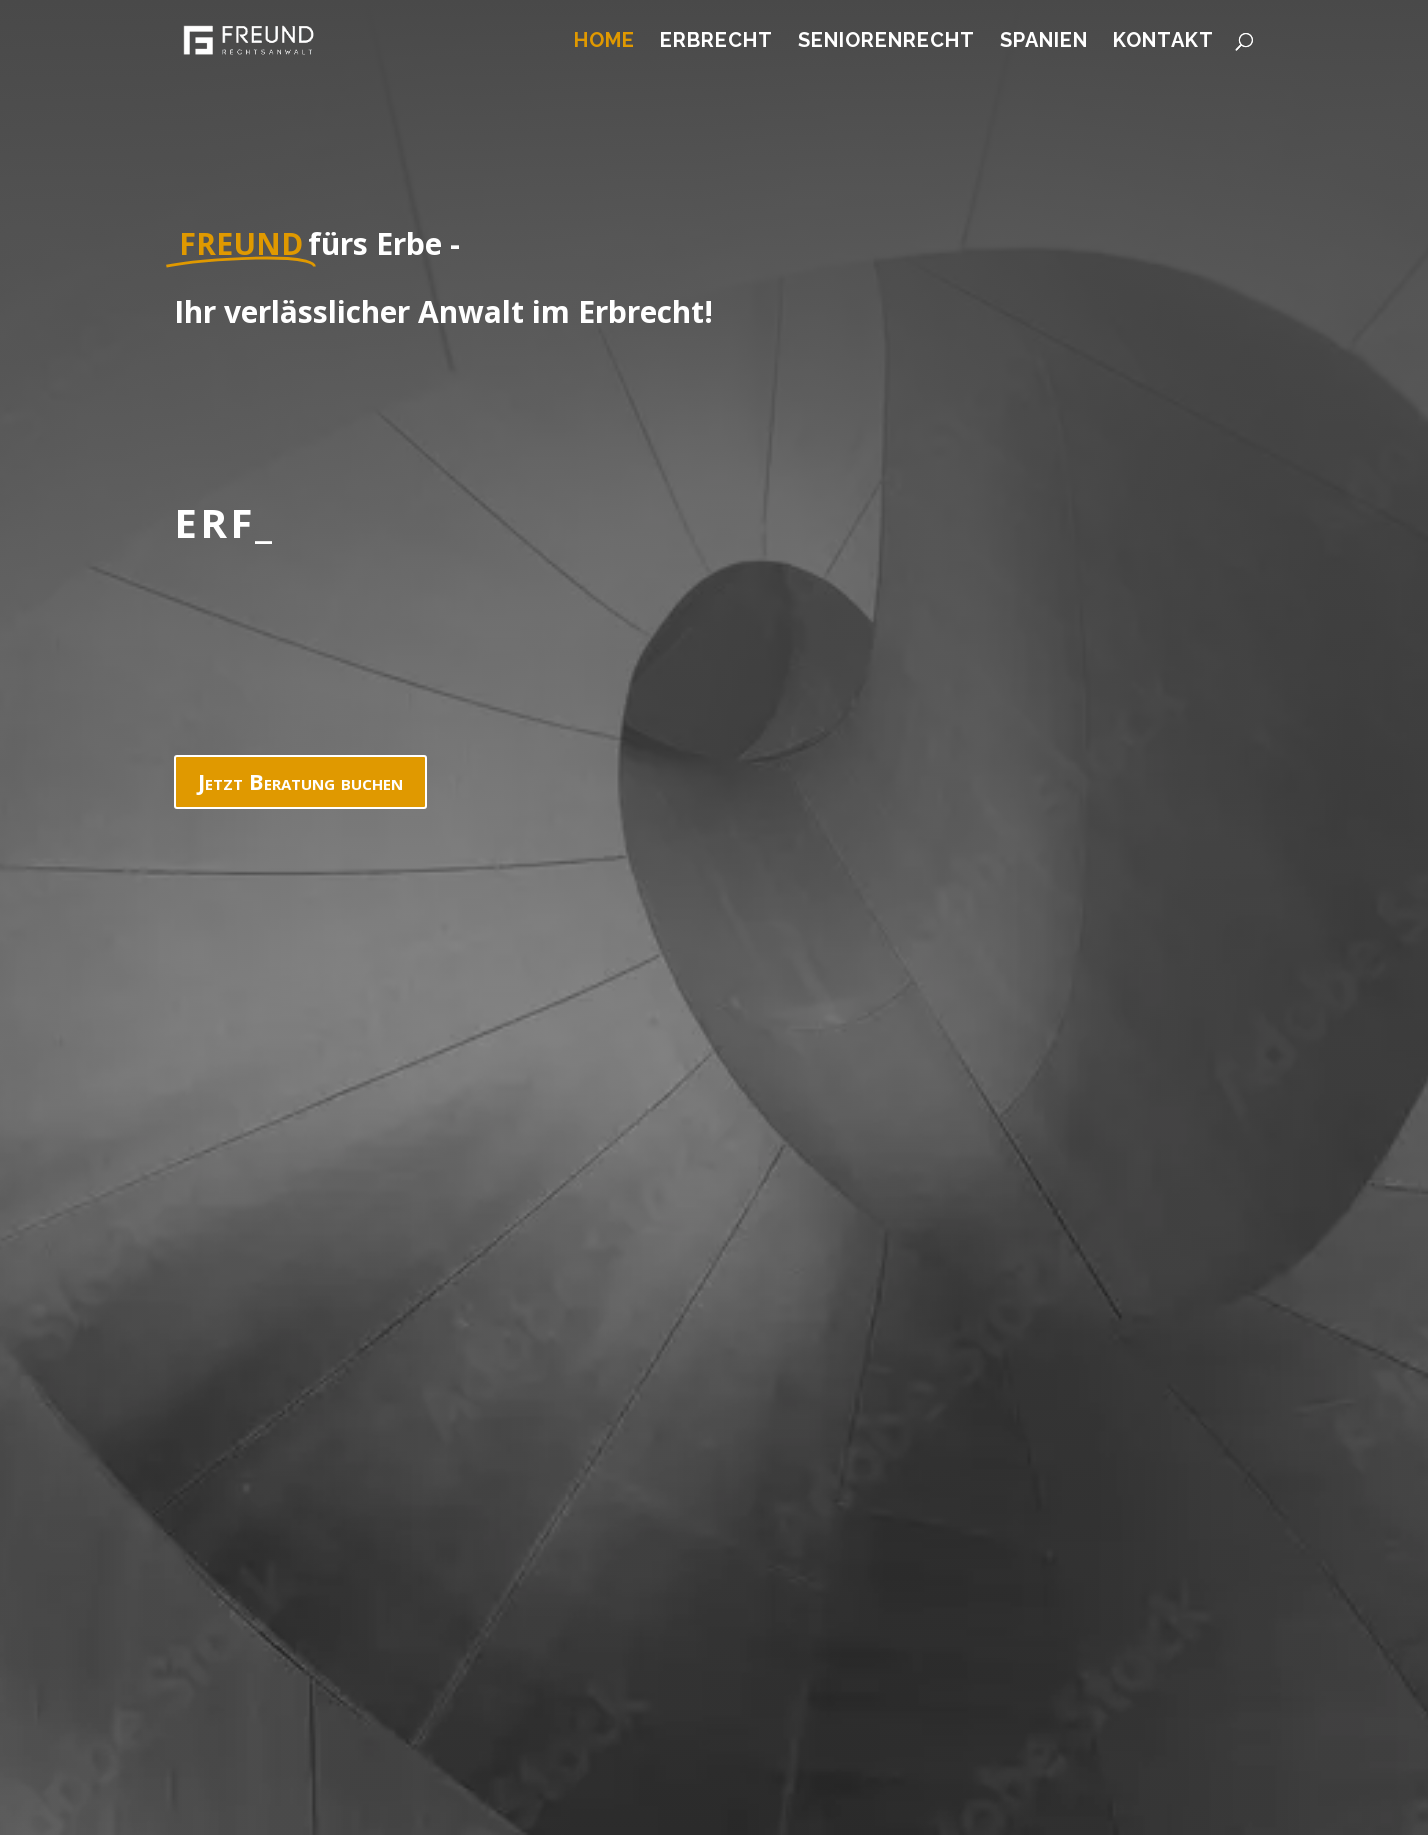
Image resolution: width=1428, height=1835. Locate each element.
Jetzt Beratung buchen (300, 781)
